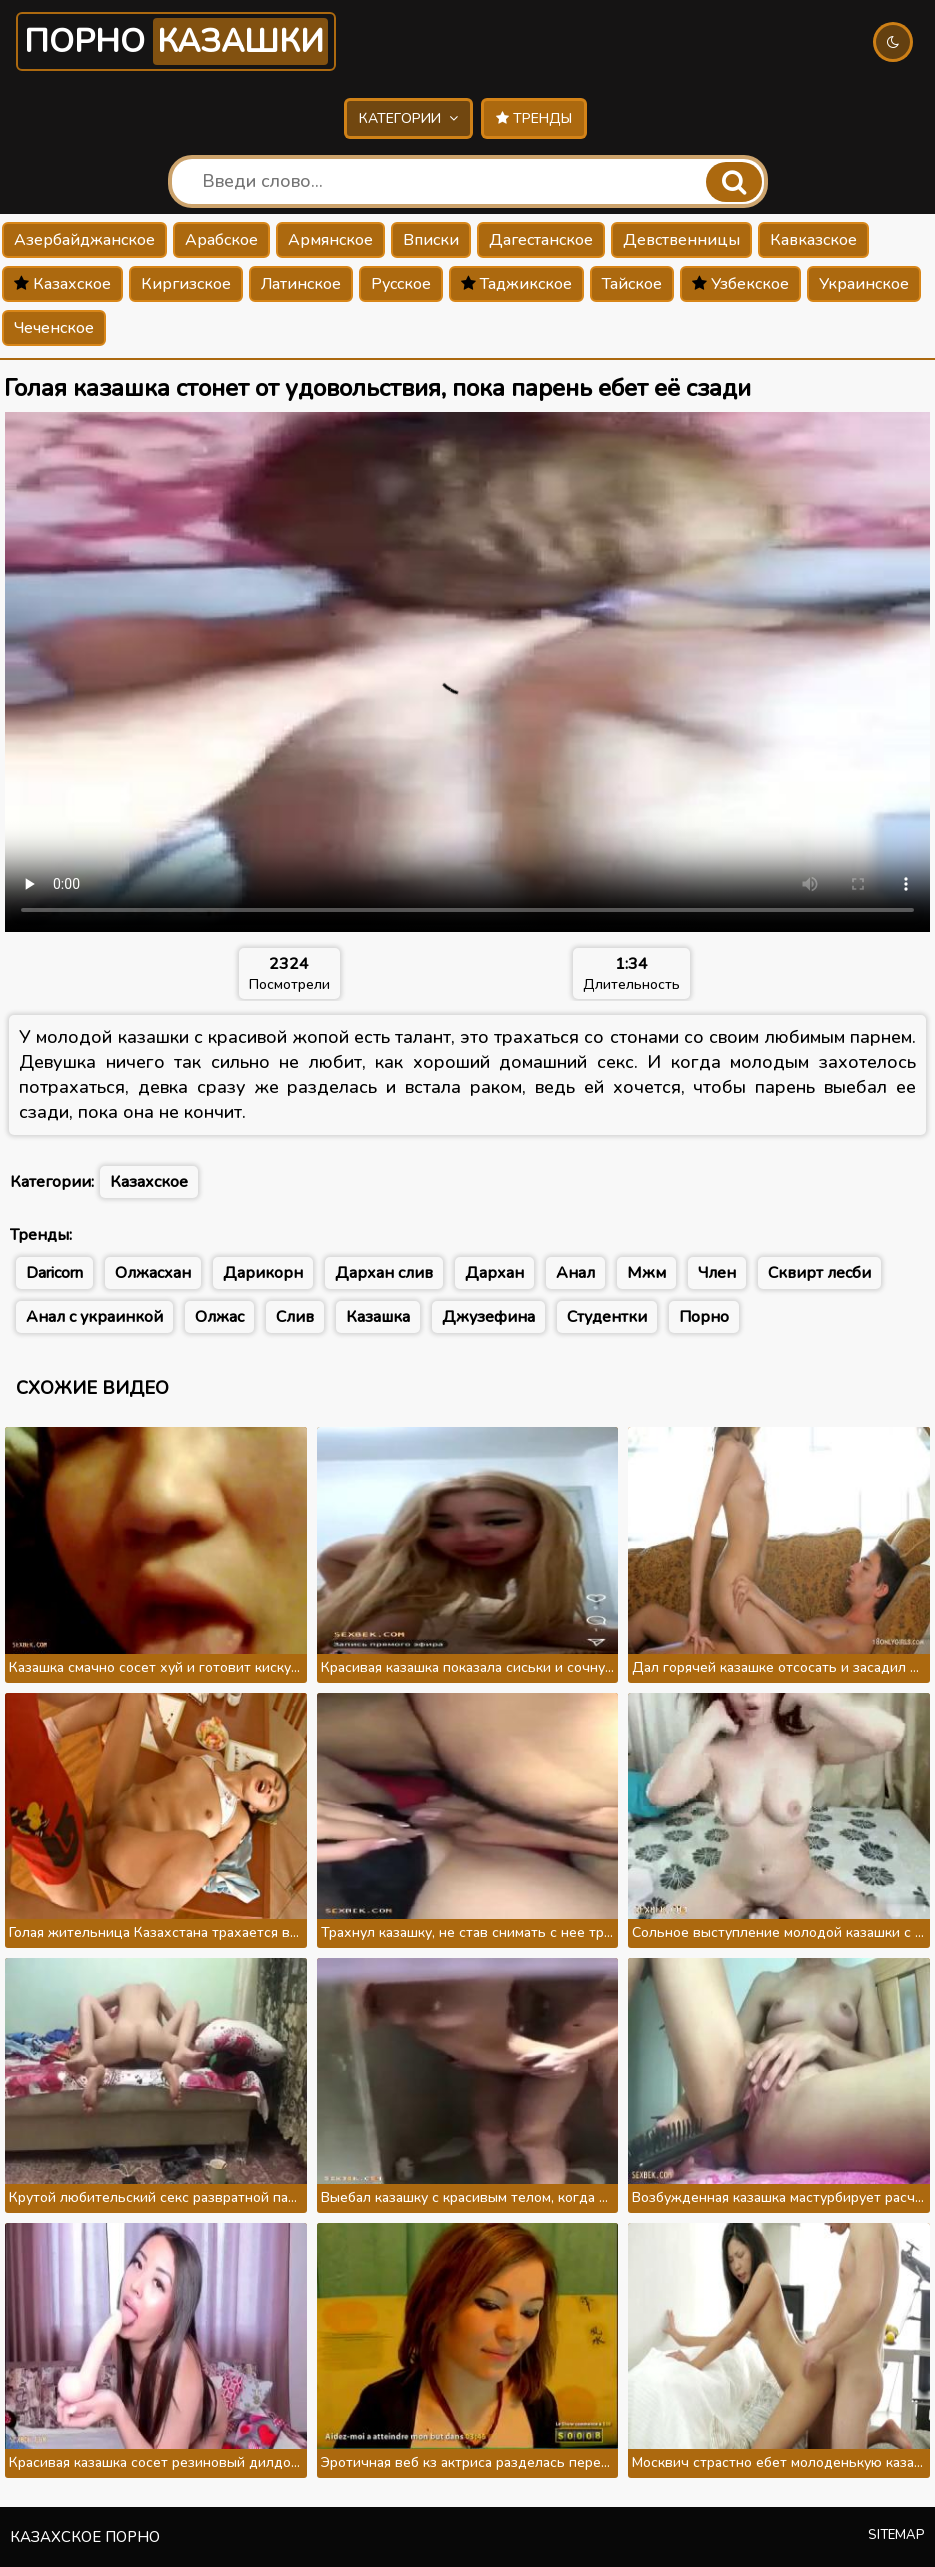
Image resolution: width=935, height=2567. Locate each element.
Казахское (62, 284)
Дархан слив (384, 1273)
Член (717, 1273)
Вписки (431, 240)
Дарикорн (263, 1273)
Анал (575, 1273)
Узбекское (740, 284)
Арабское (221, 240)
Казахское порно (85, 2537)
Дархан (494, 1273)
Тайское (632, 284)
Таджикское (516, 284)
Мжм (646, 1273)
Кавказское (813, 240)
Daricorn (54, 1273)
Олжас (219, 1317)
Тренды (534, 118)
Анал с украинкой (94, 1317)
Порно (176, 41)
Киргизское (186, 284)
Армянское (330, 240)
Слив (295, 1317)
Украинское (864, 284)
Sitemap (896, 2535)
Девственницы (681, 240)
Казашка (378, 1317)
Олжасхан (153, 1273)
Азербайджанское (84, 240)
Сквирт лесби (819, 1273)
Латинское (301, 284)
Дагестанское (541, 240)
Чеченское (54, 328)
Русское (401, 284)
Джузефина (488, 1317)
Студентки (607, 1317)
